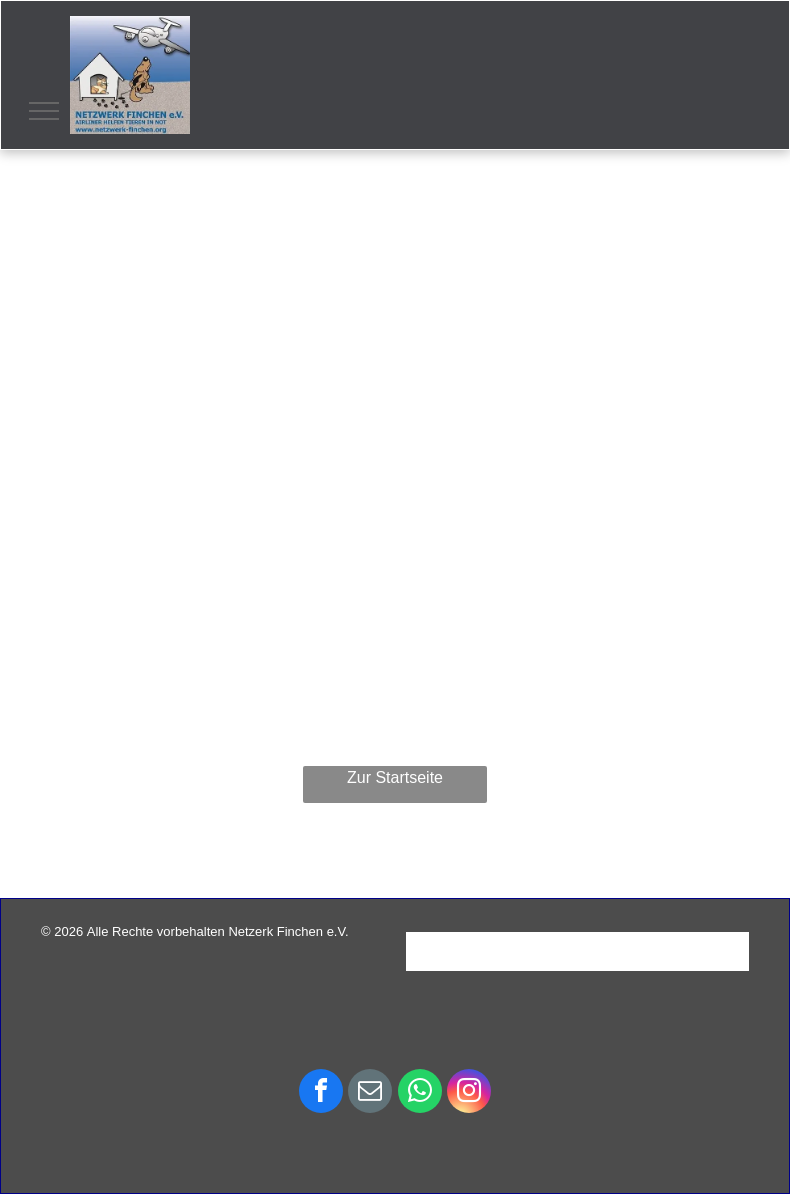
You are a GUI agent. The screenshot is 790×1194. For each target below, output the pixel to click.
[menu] (44, 111)
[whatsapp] (420, 1093)
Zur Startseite (395, 777)
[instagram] (469, 1093)
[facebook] (321, 1093)
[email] (370, 1093)
